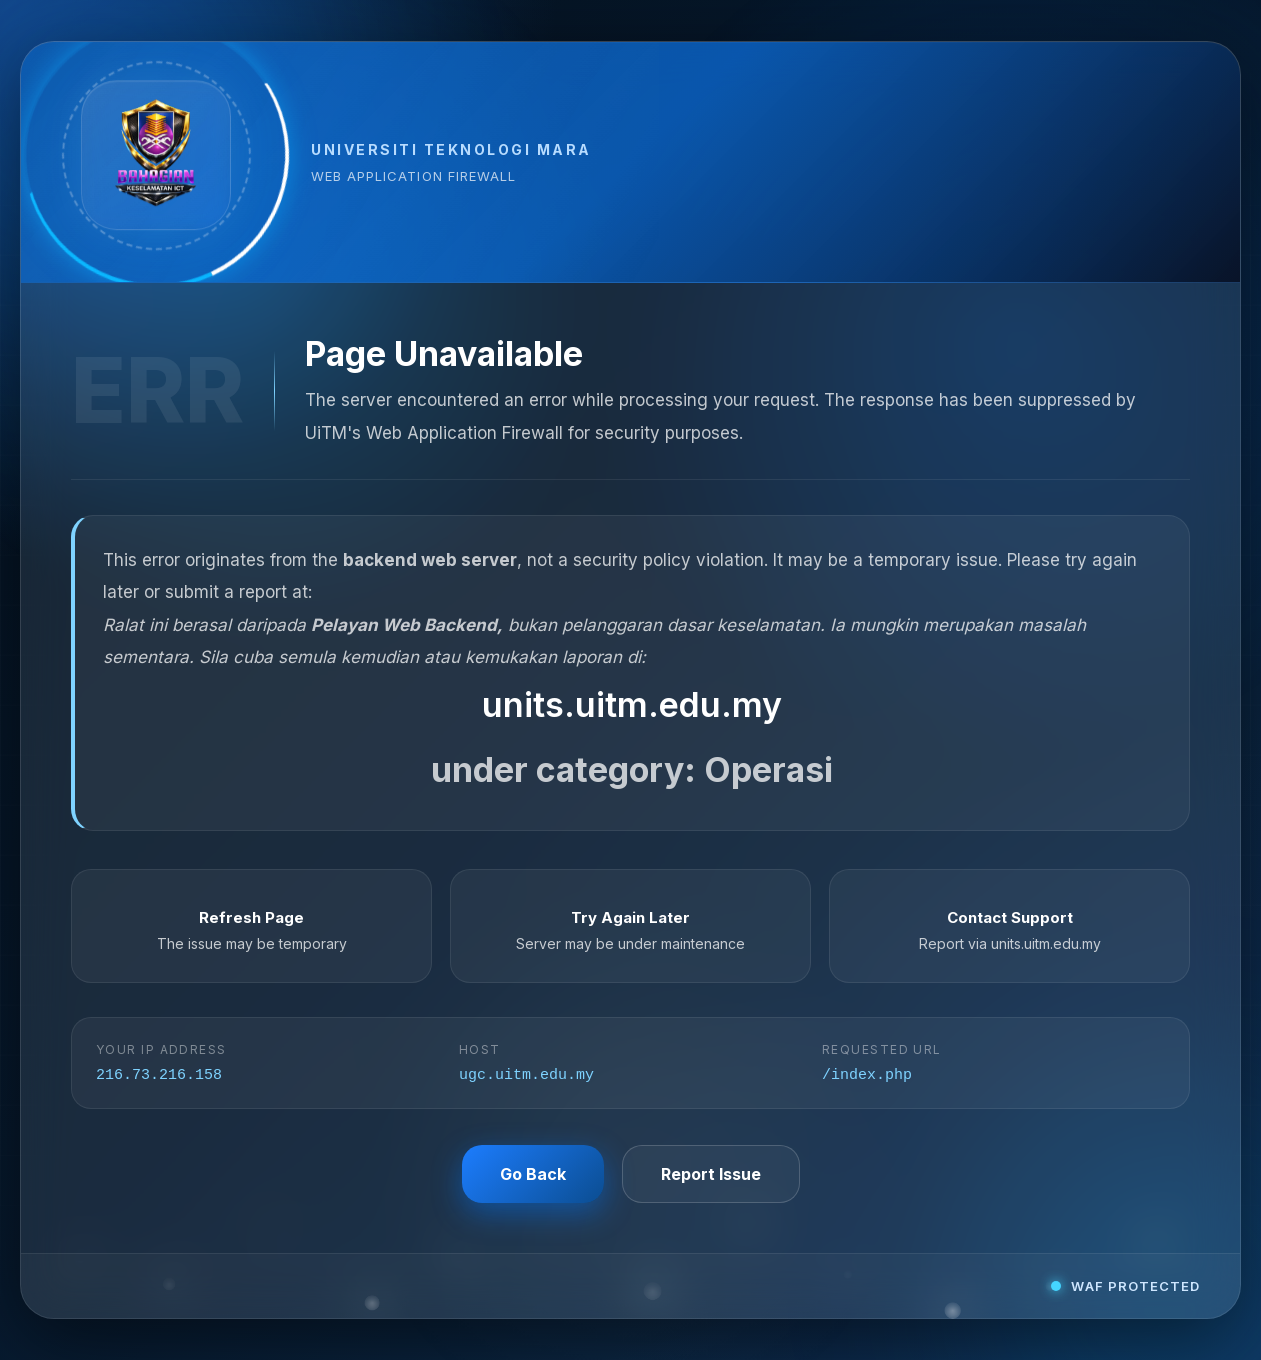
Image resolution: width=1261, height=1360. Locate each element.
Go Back (533, 1175)
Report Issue (711, 1175)
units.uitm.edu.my (632, 703)
